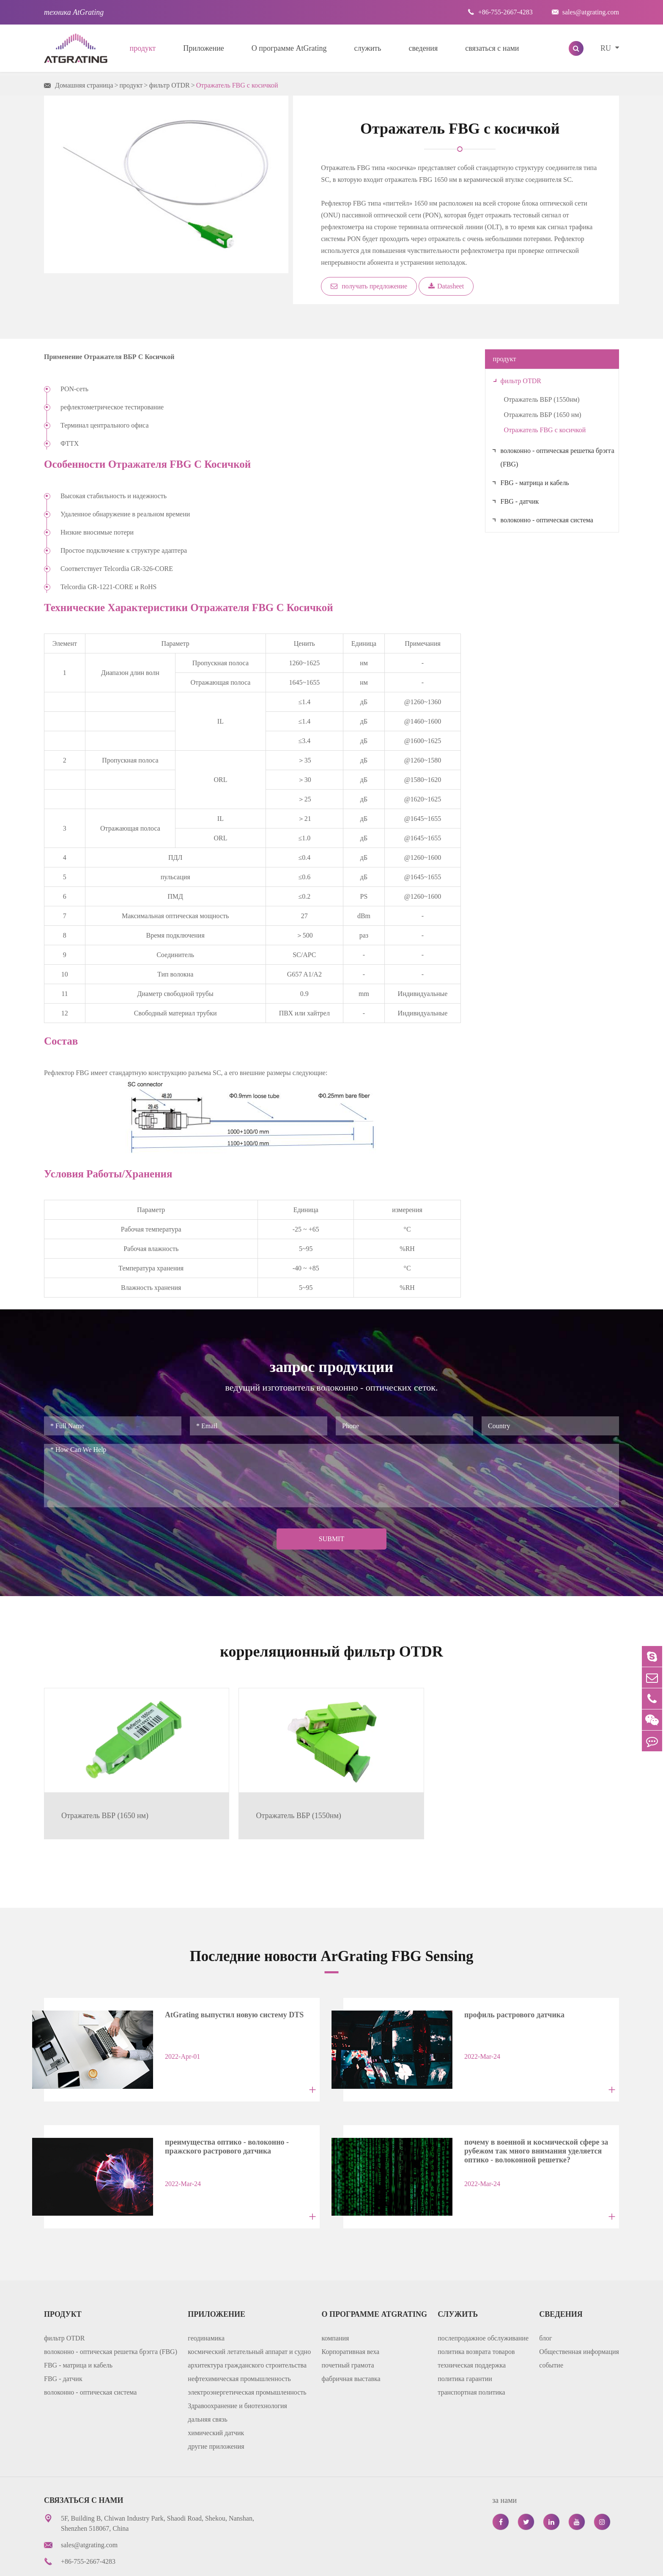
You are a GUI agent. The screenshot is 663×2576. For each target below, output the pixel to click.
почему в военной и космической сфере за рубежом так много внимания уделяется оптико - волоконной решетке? (526, 2119)
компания (335, 2303)
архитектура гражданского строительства (247, 2330)
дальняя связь (207, 2384)
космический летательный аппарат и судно (249, 2316)
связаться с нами (492, 48)
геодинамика (206, 2303)
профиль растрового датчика (505, 1992)
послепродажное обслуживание (483, 2303)
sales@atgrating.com (585, 12)
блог (545, 2303)
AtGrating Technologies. (129, 2563)
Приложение (203, 48)
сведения (423, 48)
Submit (331, 1538)
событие (551, 2330)
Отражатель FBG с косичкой (237, 85)
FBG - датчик (520, 501)
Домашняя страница (84, 85)
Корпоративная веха (351, 2316)
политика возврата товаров (476, 2316)
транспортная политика (471, 2357)
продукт (143, 48)
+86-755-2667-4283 (500, 12)
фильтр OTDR (169, 85)
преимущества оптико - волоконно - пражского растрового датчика (217, 2117)
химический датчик (216, 2397)
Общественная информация (579, 2316)
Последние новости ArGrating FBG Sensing (332, 1933)
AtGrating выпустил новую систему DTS (224, 1992)
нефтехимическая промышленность (239, 2343)
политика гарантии (465, 2343)
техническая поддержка (472, 2330)
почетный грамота (348, 2330)
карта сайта (466, 2563)
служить (367, 48)
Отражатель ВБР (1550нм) (542, 399)
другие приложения (216, 2411)
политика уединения (528, 2563)
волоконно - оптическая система (547, 520)
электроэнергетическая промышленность (247, 2357)
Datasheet (446, 286)
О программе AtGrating (289, 48)
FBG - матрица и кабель (535, 482)
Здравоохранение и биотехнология (237, 2370)
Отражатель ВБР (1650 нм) (542, 414)
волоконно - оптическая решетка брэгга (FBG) (557, 457)
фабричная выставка (351, 2343)
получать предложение (369, 286)
